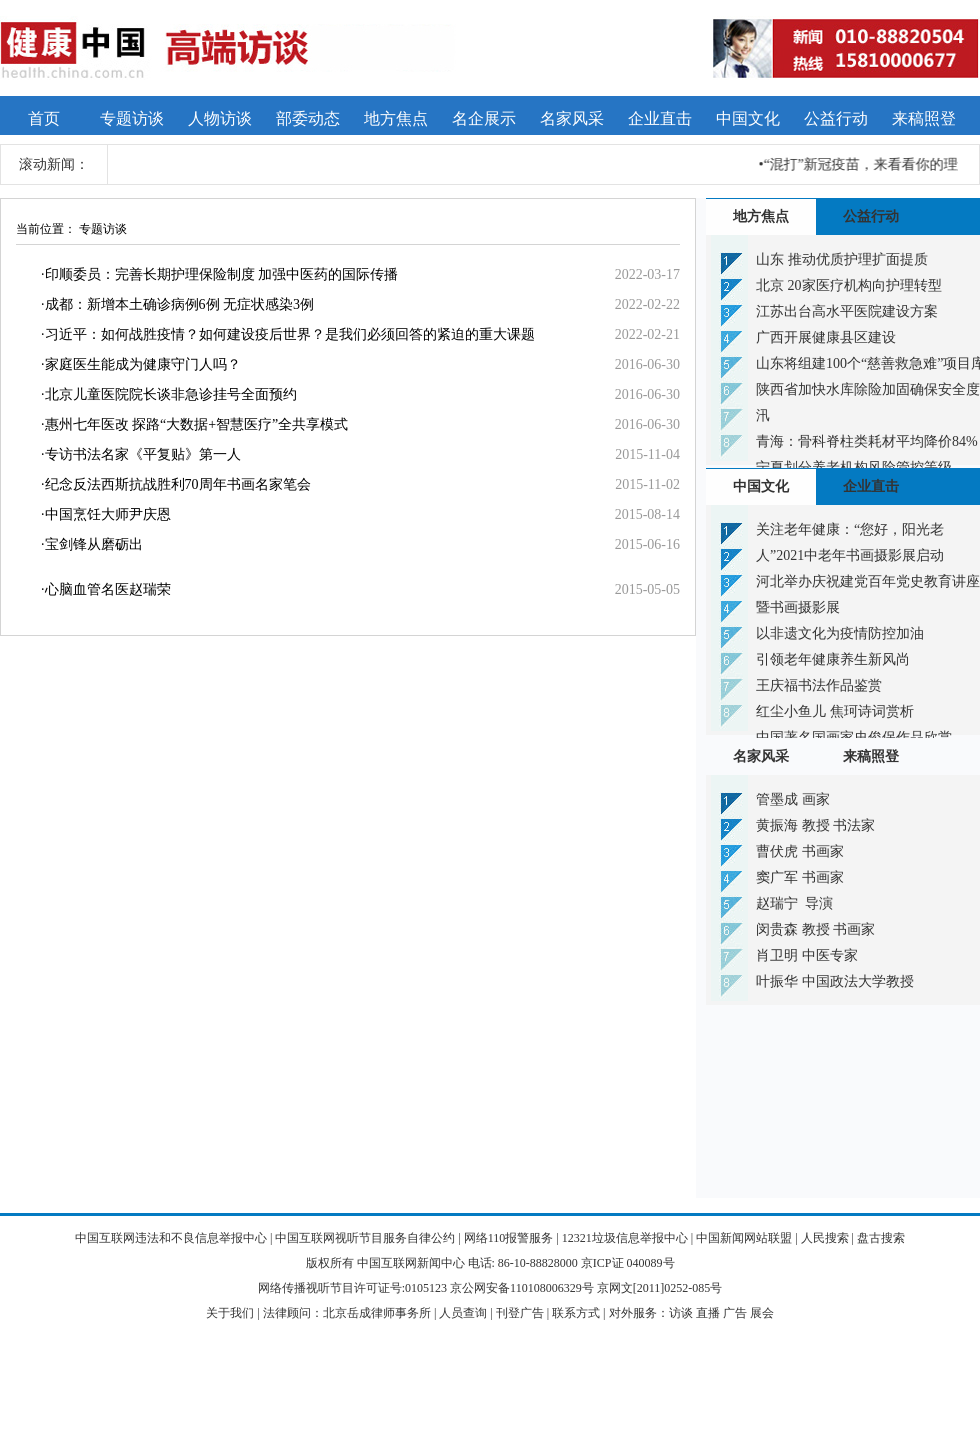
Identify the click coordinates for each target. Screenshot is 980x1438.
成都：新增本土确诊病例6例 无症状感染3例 (180, 304)
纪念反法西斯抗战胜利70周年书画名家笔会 (178, 484)
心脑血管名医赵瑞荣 (108, 589)
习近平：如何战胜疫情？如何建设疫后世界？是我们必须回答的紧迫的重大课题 (290, 334)
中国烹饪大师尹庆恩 (108, 514)
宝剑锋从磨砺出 (94, 544)
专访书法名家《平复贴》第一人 (143, 454)
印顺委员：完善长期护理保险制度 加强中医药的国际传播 (222, 274)
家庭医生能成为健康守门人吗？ (143, 364)
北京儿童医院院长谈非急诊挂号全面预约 (171, 394)
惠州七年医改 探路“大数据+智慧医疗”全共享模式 (197, 424)
